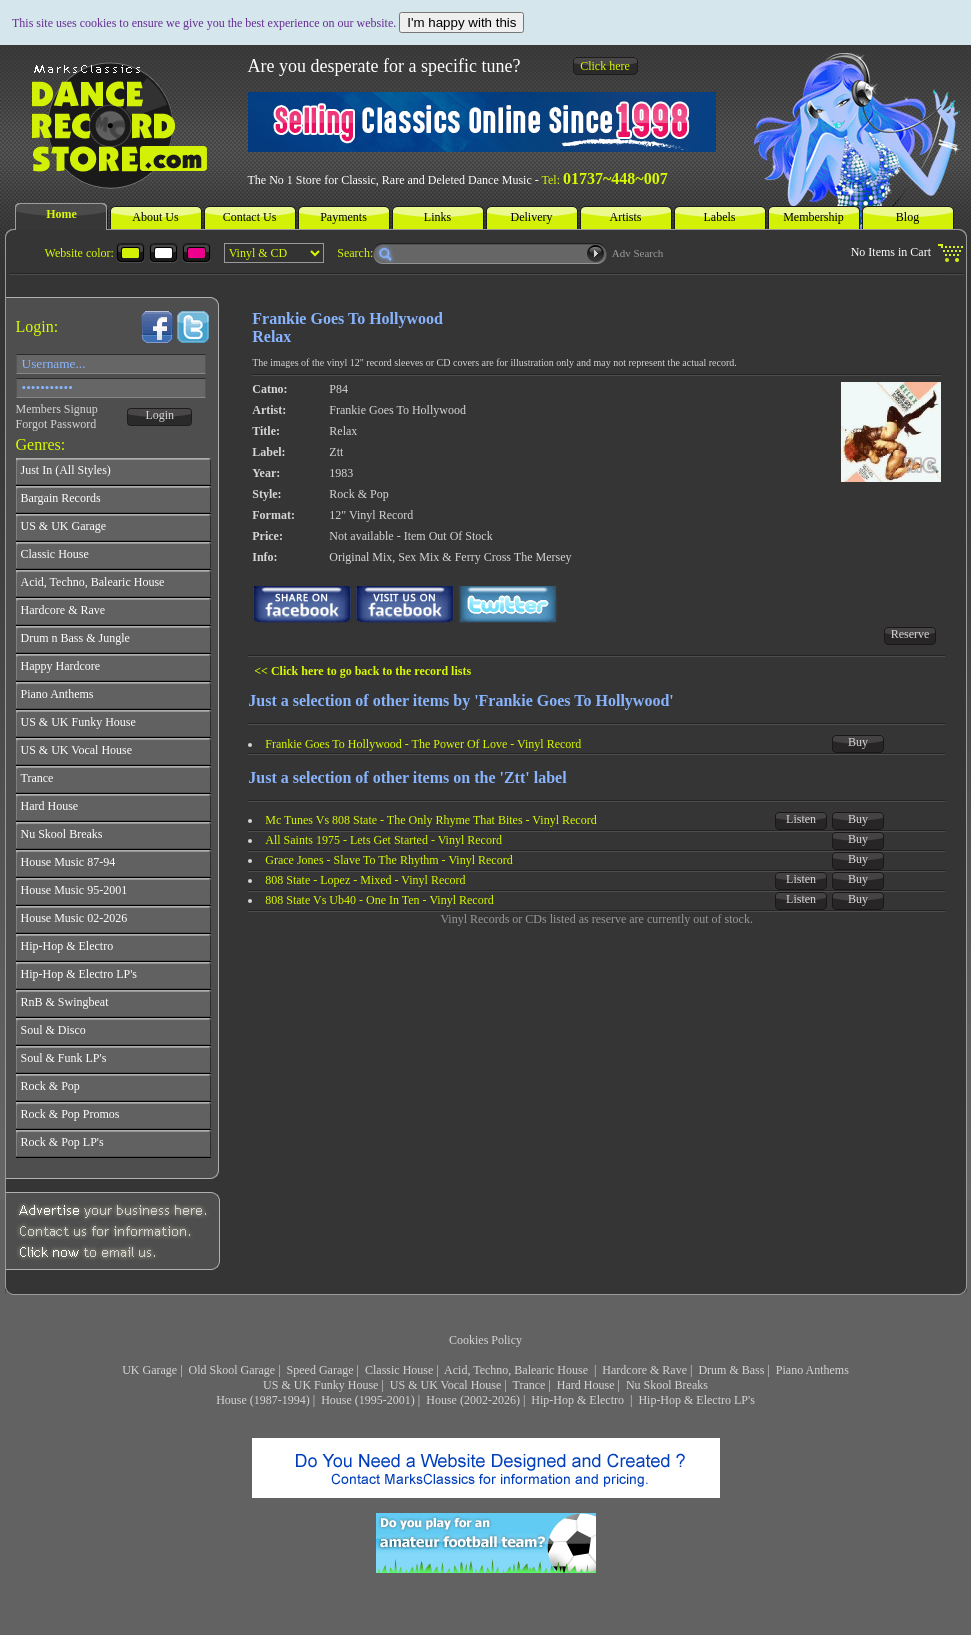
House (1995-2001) (368, 1400)
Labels (720, 217)
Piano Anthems (812, 1370)
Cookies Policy (485, 1340)
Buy (858, 742)
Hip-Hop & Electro (579, 1400)
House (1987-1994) (263, 1400)
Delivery (532, 217)
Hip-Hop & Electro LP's (696, 1400)
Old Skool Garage (232, 1370)
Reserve (910, 634)
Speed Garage (320, 1370)
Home (61, 214)
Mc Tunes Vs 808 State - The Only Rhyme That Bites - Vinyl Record (430, 820)
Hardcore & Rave (644, 1370)
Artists (625, 217)
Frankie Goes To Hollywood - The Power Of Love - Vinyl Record (423, 744)
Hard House (586, 1385)
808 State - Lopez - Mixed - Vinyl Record (365, 880)
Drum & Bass (731, 1370)
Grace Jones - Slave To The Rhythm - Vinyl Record (388, 860)
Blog (907, 217)
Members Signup (57, 409)
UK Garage (149, 1370)
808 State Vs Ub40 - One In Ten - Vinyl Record (379, 900)
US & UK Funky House (320, 1385)
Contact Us (250, 217)
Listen (801, 819)
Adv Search (638, 253)
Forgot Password (56, 424)
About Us (155, 217)
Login (159, 415)
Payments (343, 217)
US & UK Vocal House (446, 1385)
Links (437, 217)
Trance (529, 1385)
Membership (813, 217)
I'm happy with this (461, 22)
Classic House (399, 1370)
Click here (605, 66)
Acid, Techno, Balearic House (517, 1370)
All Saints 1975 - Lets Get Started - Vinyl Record (383, 840)
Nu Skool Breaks (667, 1385)
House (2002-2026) (473, 1400)
